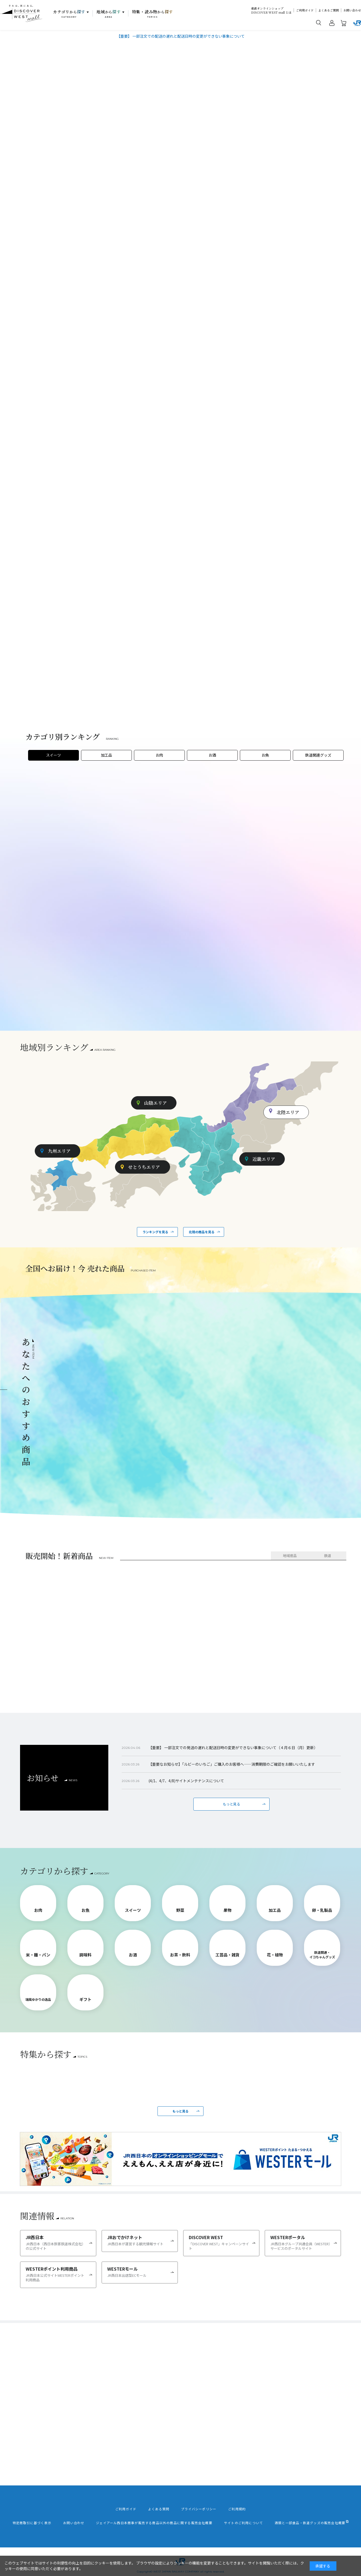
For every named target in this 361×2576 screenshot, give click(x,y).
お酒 (212, 755)
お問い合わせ (352, 10)
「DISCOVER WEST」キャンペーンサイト (219, 2242)
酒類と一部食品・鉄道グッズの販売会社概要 (310, 2523)
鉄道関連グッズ (318, 755)
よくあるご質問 (328, 10)
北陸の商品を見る (201, 1231)
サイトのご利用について (243, 2523)
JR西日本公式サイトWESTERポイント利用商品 (56, 2274)
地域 (109, 13)
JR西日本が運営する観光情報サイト (137, 2240)
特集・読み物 (152, 13)
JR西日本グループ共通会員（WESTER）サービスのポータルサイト (300, 2242)
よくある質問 (158, 2509)
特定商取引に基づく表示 (32, 2523)
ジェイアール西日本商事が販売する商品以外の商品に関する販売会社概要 (154, 2523)
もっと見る (231, 1804)
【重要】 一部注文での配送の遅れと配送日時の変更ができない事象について (181, 36)
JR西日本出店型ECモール (137, 2272)
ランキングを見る (155, 1231)
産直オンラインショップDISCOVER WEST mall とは (271, 10)
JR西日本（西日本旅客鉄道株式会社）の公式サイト (56, 2242)
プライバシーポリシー (198, 2509)
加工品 (106, 755)
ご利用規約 (237, 2509)
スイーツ (53, 755)
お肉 (159, 755)
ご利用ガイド (305, 10)
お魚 (265, 755)
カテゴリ (69, 13)
